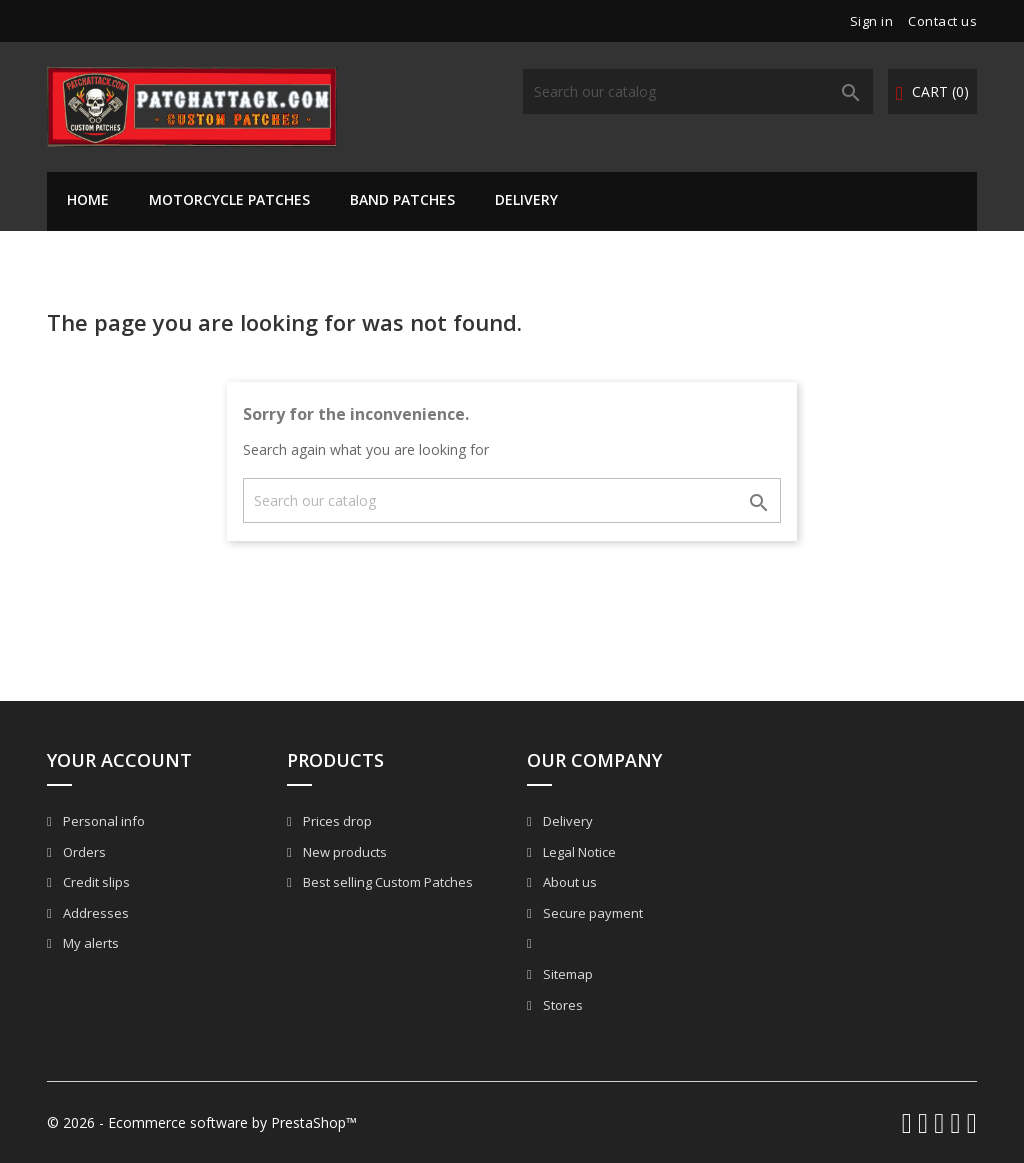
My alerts (89, 943)
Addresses (94, 913)
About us (568, 882)
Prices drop (336, 821)
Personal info (102, 821)
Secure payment (591, 913)
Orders (83, 852)
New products (343, 852)
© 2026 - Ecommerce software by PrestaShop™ (202, 1122)
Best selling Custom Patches (386, 882)
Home (88, 199)
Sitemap (566, 974)
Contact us (942, 21)
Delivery (526, 199)
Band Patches (402, 199)
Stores (561, 1005)
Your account (119, 760)
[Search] (698, 91)
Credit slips (95, 882)
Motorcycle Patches (229, 199)
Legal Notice (578, 852)
